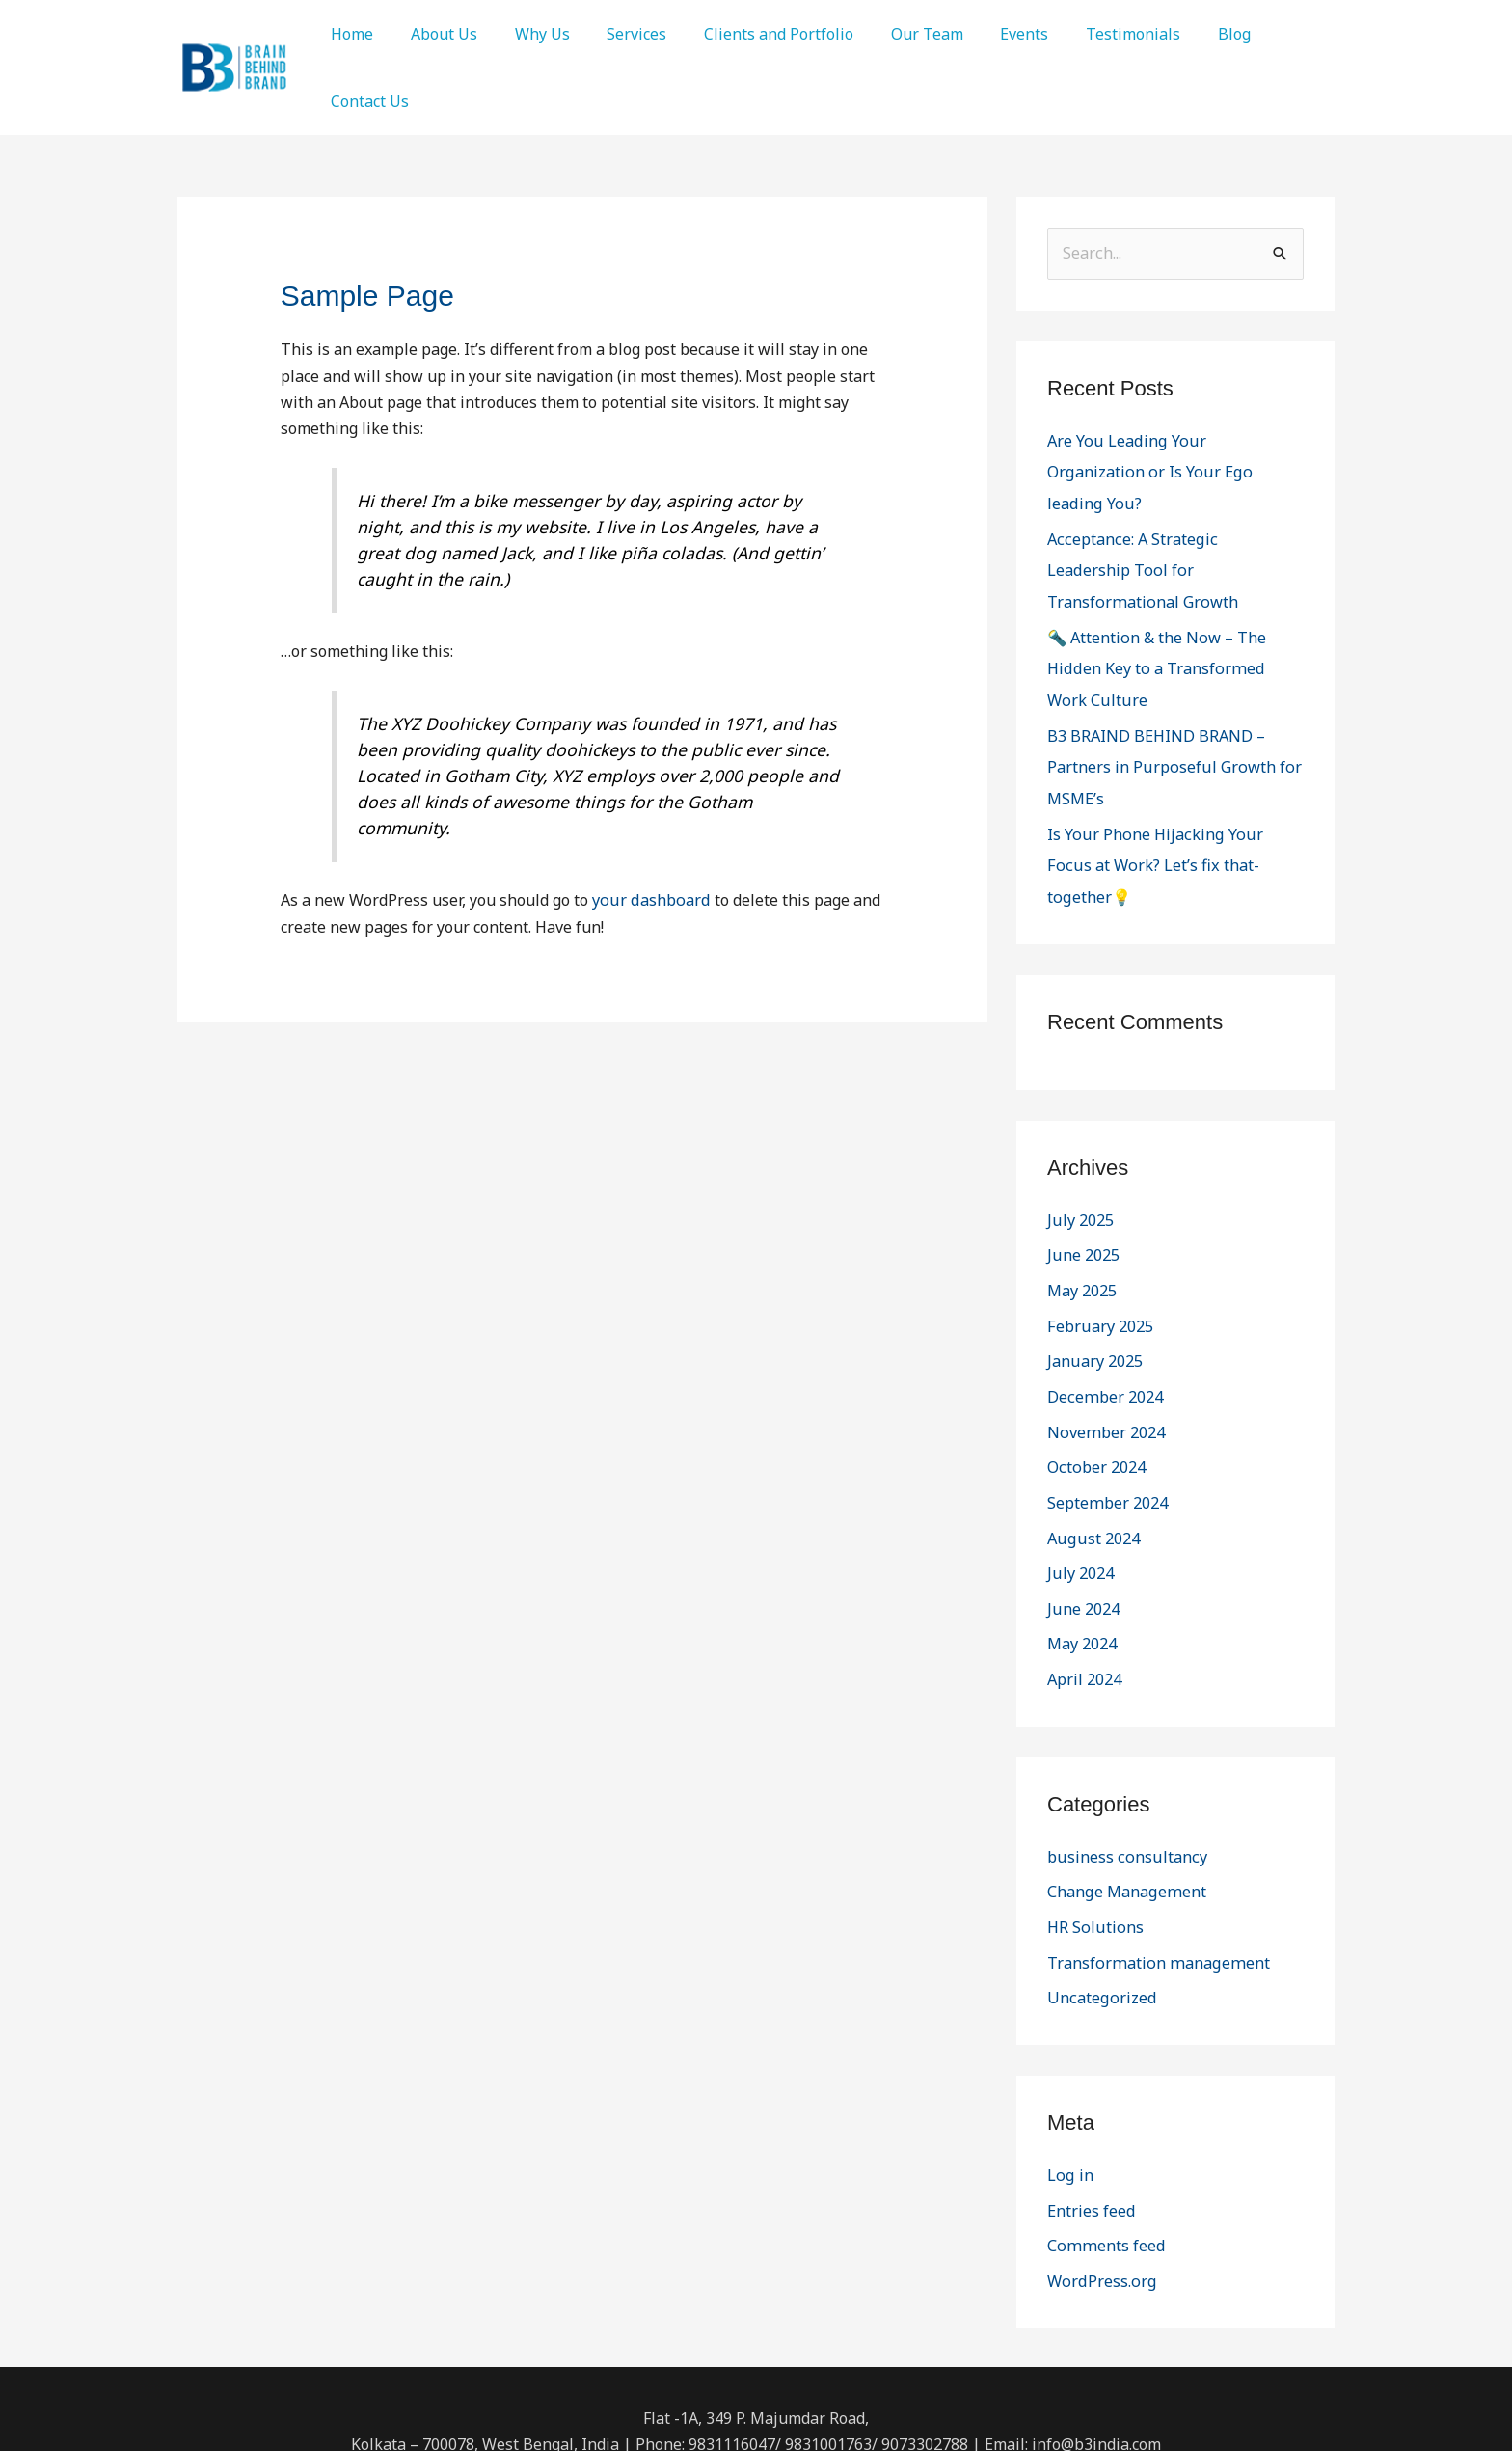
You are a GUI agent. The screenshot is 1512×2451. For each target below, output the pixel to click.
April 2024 (1084, 1568)
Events (982, 33)
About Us (434, 33)
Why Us (526, 33)
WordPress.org (1100, 2164)
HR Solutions (1094, 1814)
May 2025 (1082, 1186)
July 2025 (1080, 1117)
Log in (1069, 2060)
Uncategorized (1099, 1883)
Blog (1179, 33)
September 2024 (1106, 1394)
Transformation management (1154, 1849)
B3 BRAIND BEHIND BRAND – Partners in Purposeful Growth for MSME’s (1172, 698)
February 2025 (1099, 1221)
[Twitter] (756, 2400)
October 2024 (1095, 1360)
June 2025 (1083, 1151)
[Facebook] (719, 2400)
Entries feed (1091, 2095)
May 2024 (1082, 1533)
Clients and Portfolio (749, 33)
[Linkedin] (794, 2400)
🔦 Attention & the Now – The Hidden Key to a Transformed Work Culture (1174, 601)
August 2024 (1092, 1429)
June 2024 (1083, 1499)
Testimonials (1085, 33)
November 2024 (1104, 1325)
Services (614, 33)
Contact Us (367, 101)
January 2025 (1094, 1255)
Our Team (891, 33)
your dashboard (649, 900)
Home (349, 33)
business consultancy (1124, 1745)
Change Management (1124, 1779)
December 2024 (1103, 1290)
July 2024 (1080, 1464)
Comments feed (1103, 2129)
